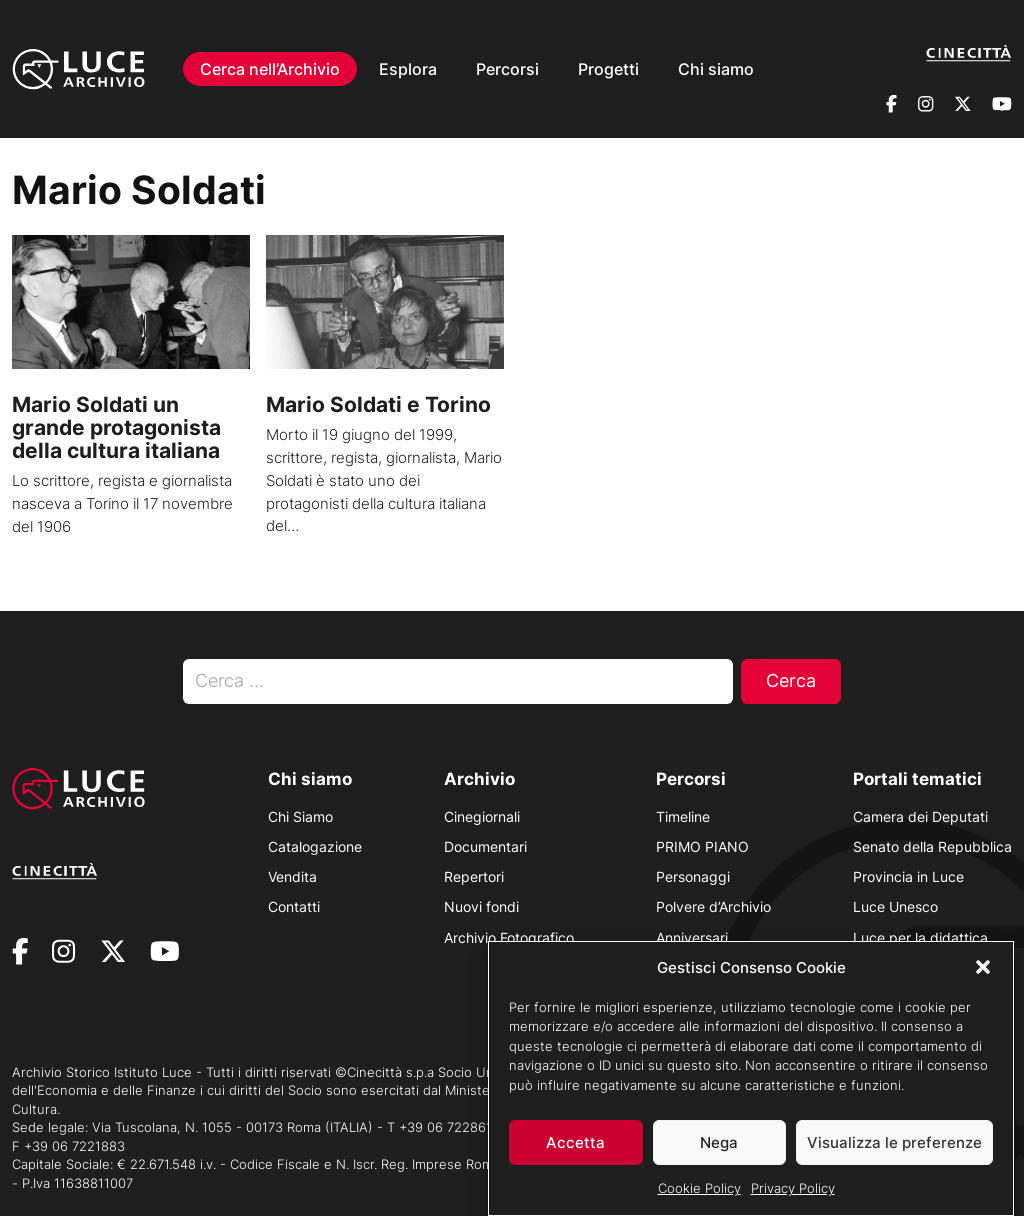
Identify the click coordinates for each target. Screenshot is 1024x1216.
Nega (719, 1150)
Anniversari (692, 937)
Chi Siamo (300, 816)
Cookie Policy (699, 1196)
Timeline (683, 816)
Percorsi (507, 56)
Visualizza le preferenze (894, 1150)
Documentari (485, 846)
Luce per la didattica (920, 937)
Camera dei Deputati (920, 816)
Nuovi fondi (481, 906)
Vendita (292, 876)
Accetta (575, 1150)
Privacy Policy (793, 1196)
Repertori (474, 876)
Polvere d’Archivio (713, 906)
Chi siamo (716, 56)
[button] (983, 975)
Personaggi (693, 876)
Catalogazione (315, 846)
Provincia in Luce (908, 876)
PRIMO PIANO (702, 846)
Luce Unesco (895, 906)
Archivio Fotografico (509, 937)
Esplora (408, 56)
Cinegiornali (482, 816)
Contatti (294, 906)
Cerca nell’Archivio (270, 56)
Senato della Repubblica (932, 846)
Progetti (608, 56)
